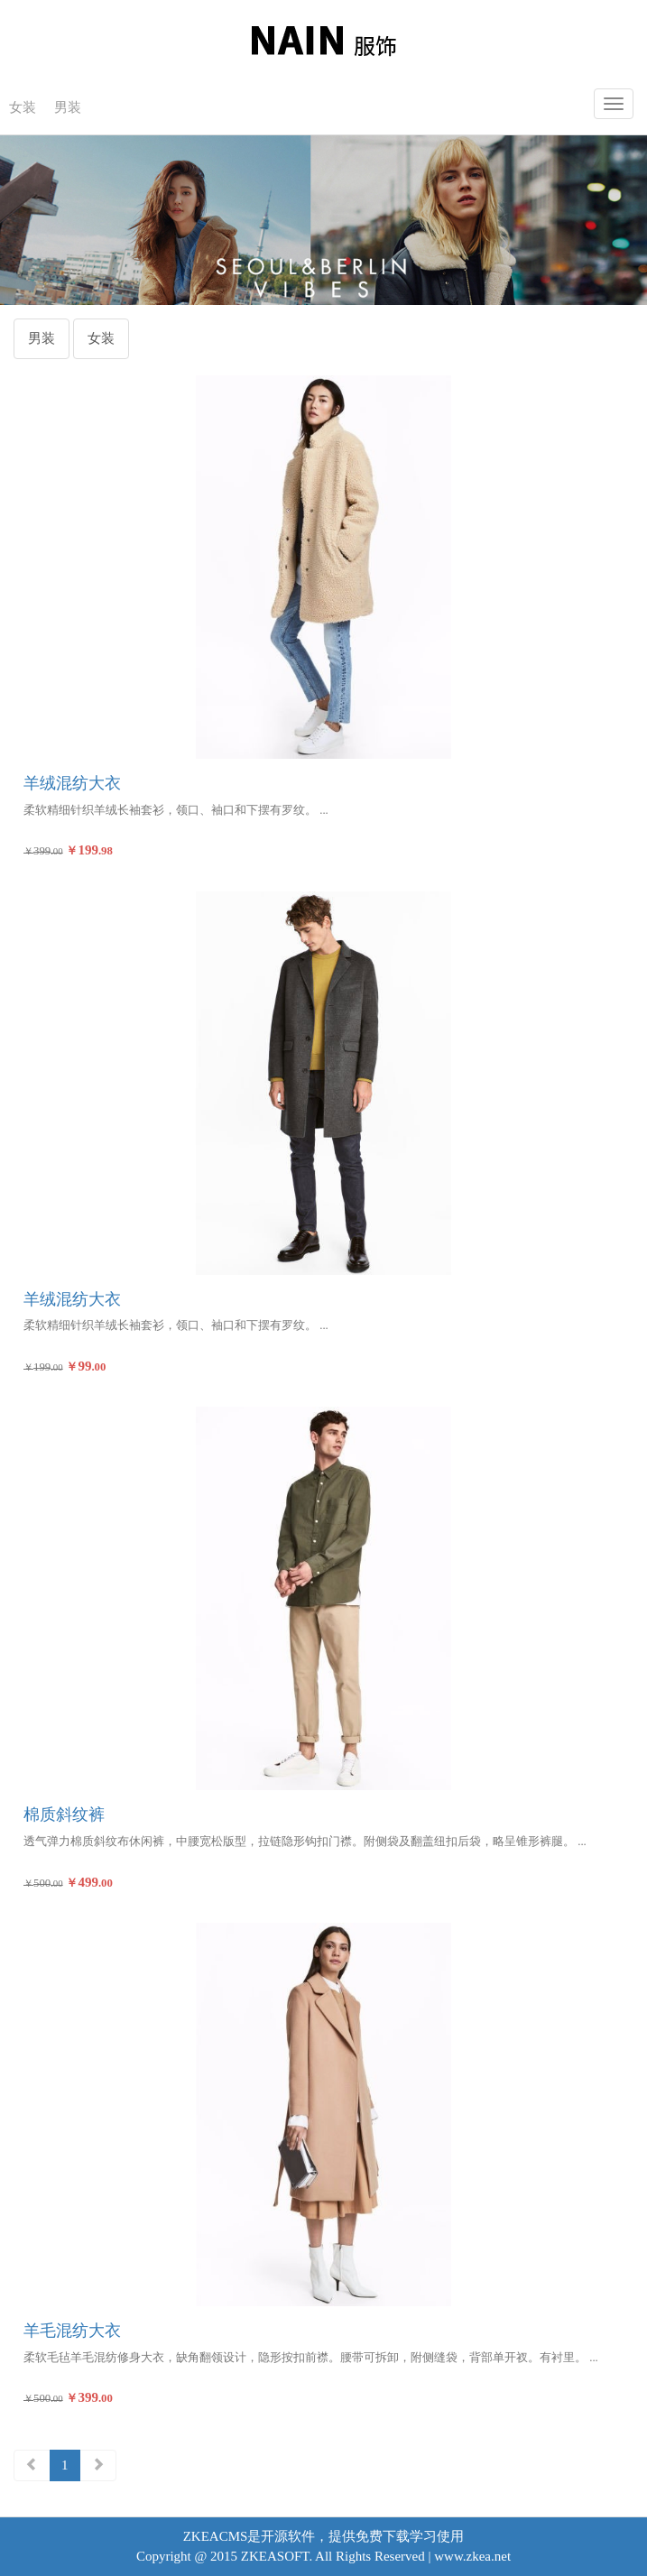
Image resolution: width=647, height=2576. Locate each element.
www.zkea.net (472, 2556)
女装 (22, 107)
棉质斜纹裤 (64, 1814)
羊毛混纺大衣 (72, 2331)
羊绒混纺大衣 (72, 783)
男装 (67, 107)
